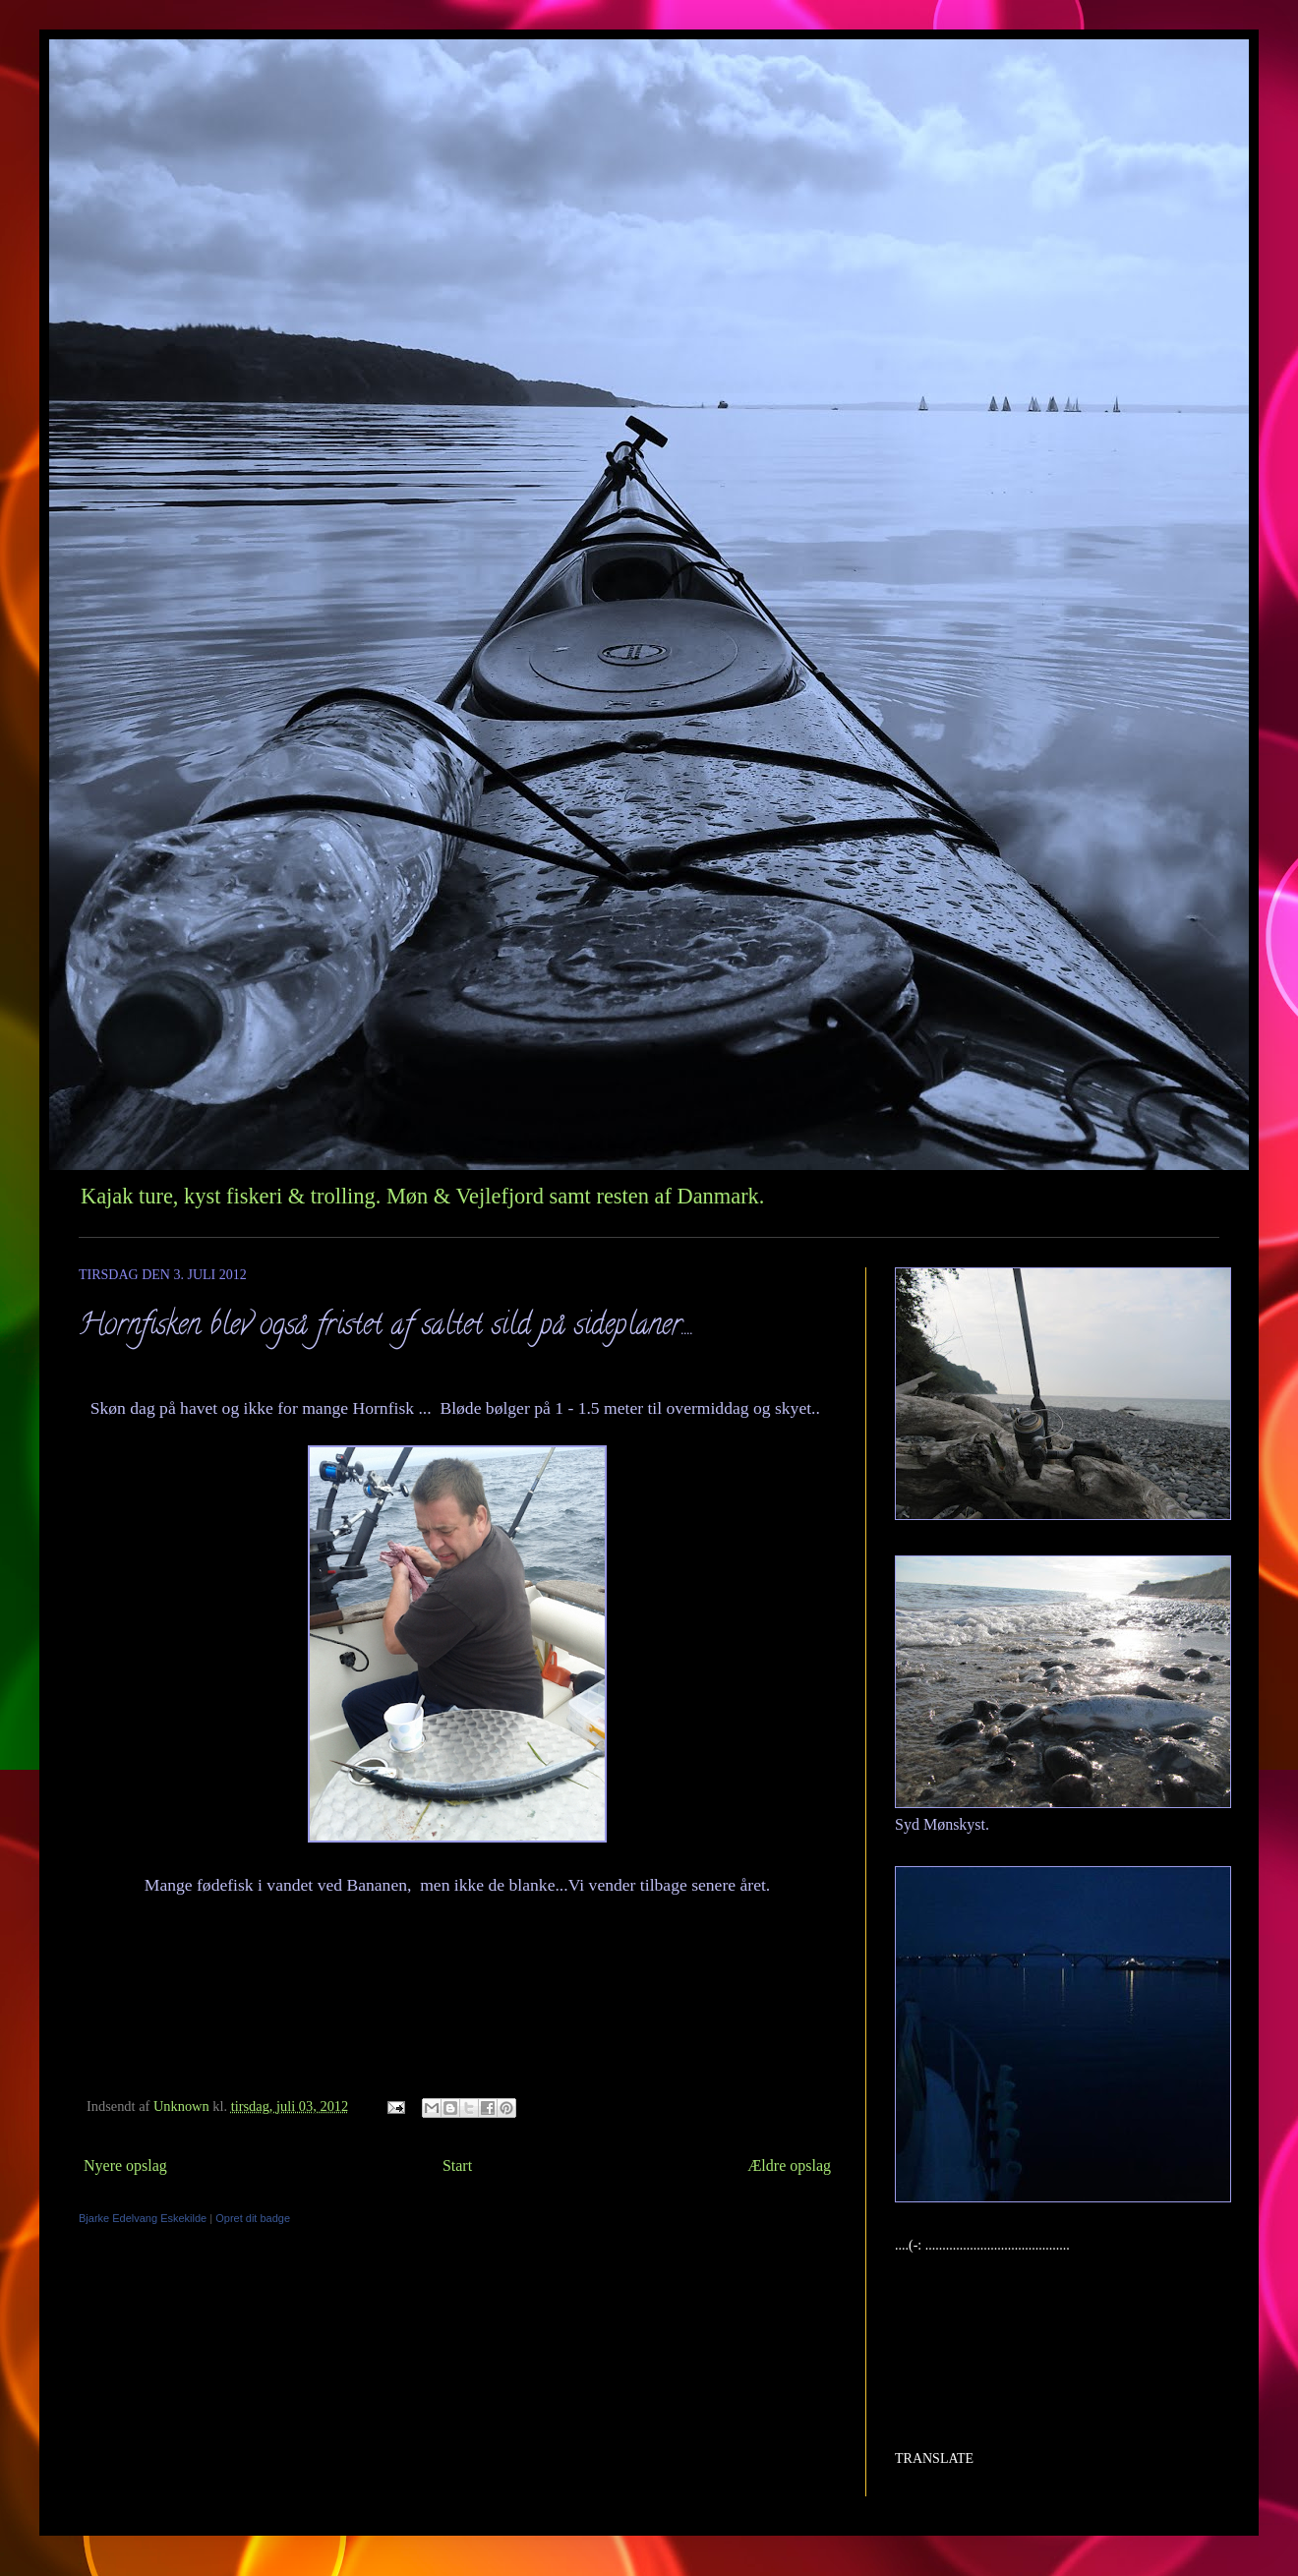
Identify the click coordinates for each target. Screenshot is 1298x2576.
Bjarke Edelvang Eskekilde (142, 2218)
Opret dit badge (252, 2218)
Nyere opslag (125, 2165)
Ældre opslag (789, 2165)
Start (457, 2165)
